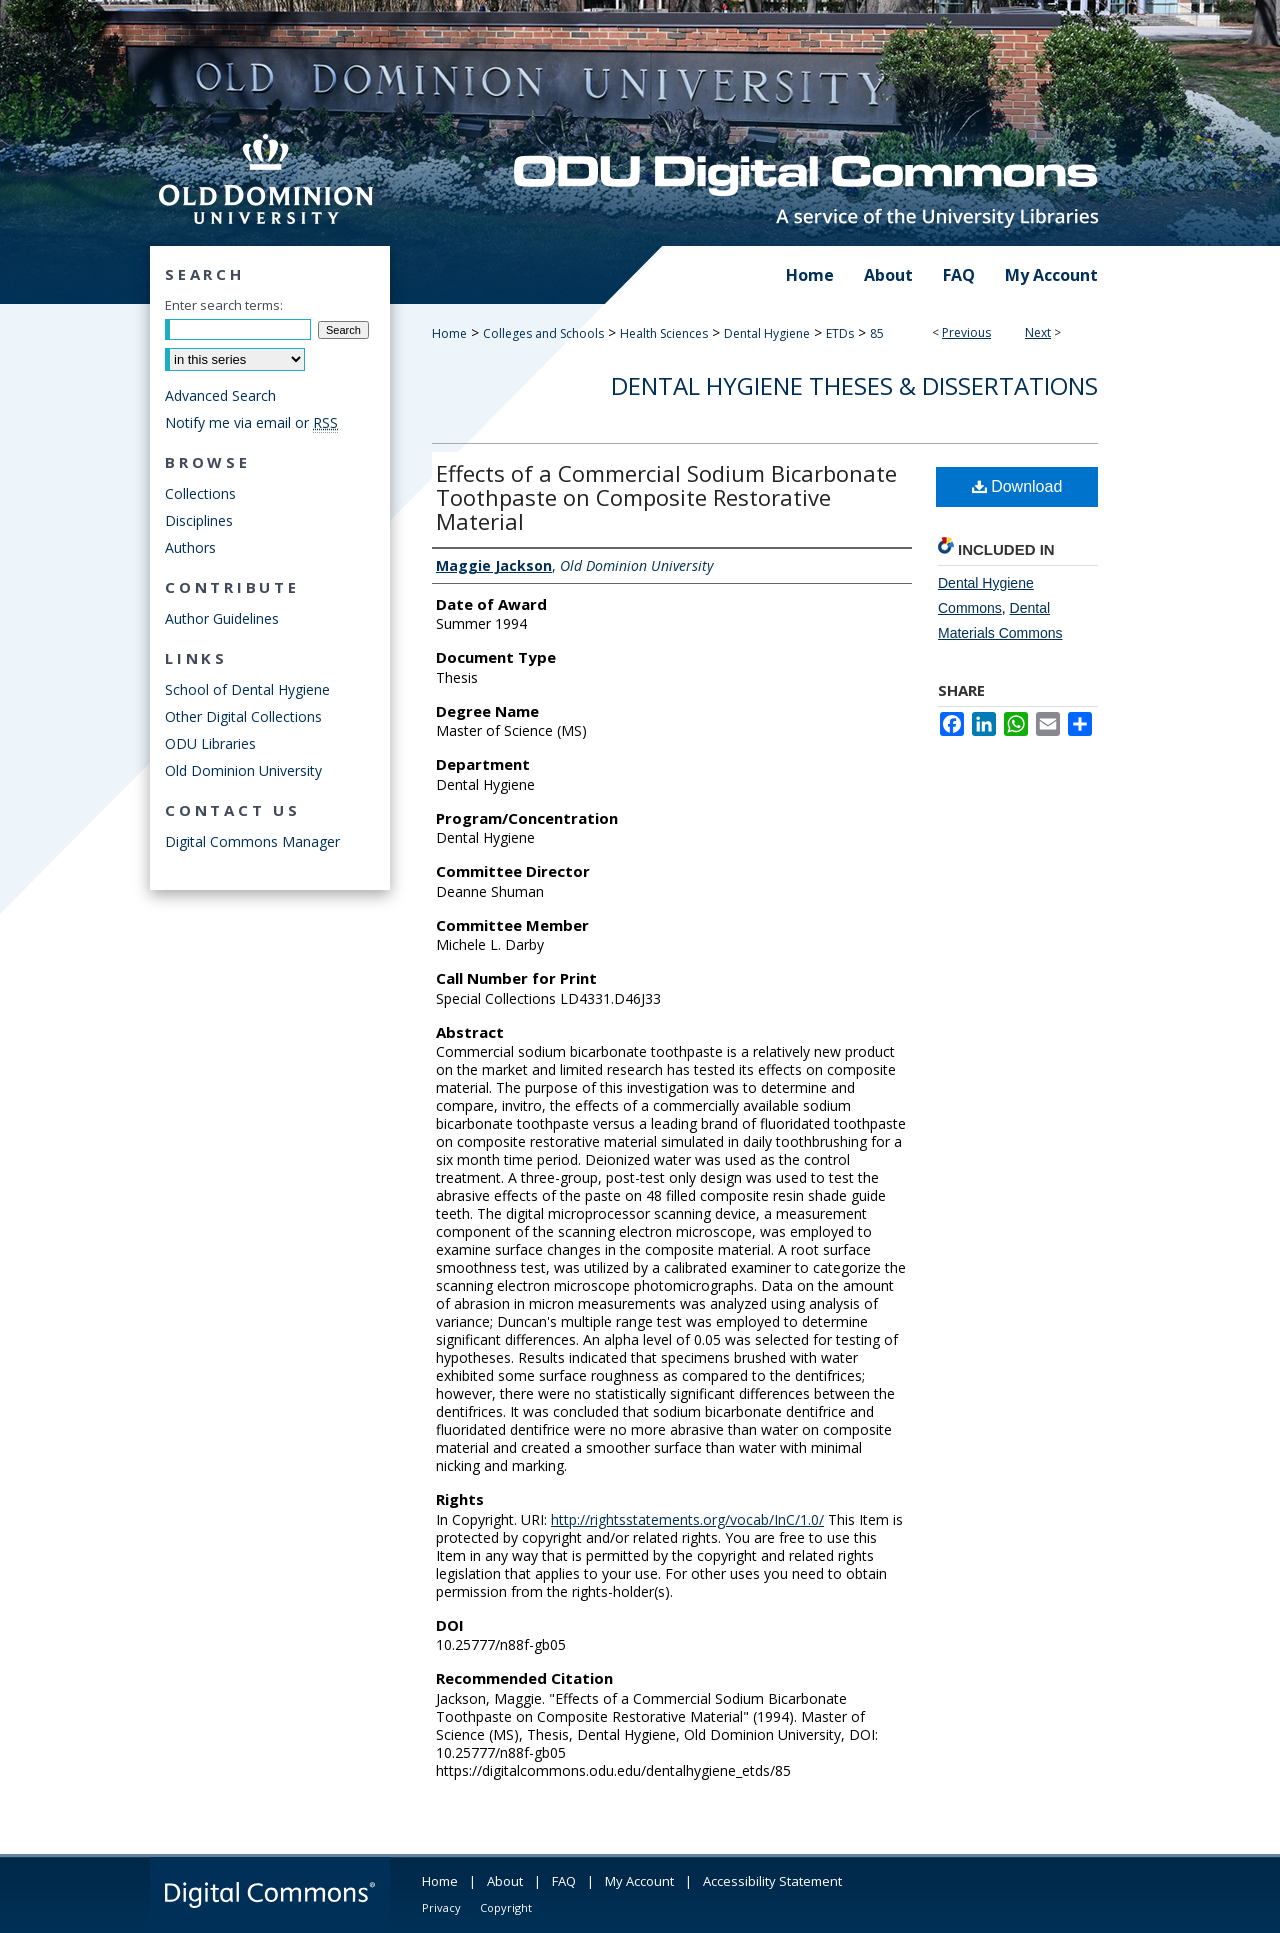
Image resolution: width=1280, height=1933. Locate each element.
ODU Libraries (210, 743)
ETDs (840, 333)
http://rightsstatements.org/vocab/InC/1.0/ (687, 1519)
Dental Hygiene (767, 333)
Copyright (506, 1907)
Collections (200, 493)
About (505, 1881)
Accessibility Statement (772, 1881)
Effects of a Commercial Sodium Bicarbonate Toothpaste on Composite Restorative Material (666, 497)
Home (449, 333)
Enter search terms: (224, 305)
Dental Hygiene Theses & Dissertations (854, 385)
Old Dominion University (243, 770)
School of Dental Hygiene (247, 689)
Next (1038, 332)
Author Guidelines (222, 618)
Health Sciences (664, 333)
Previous (966, 332)
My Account (639, 1881)
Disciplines (199, 520)
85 (877, 333)
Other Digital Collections (243, 716)
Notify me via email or (251, 422)
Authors (190, 547)
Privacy (441, 1907)
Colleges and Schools (543, 333)
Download (1017, 486)
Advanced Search (220, 395)
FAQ (564, 1881)
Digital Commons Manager (252, 841)
